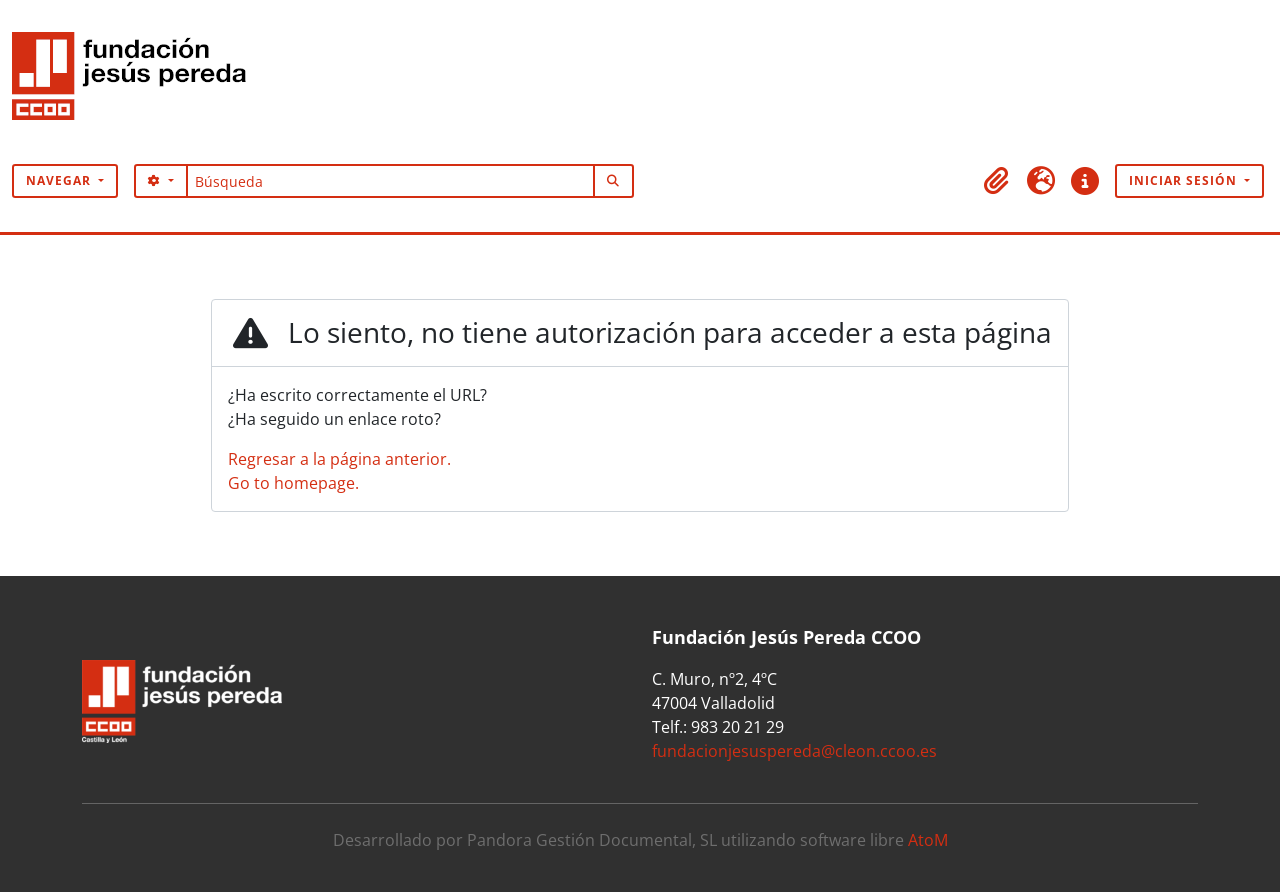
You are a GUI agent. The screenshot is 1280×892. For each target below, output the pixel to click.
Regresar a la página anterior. (339, 459)
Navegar (60, 180)
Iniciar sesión (1185, 180)
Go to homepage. (293, 483)
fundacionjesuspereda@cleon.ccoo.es (794, 751)
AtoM (928, 840)
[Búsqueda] (390, 181)
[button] (997, 181)
